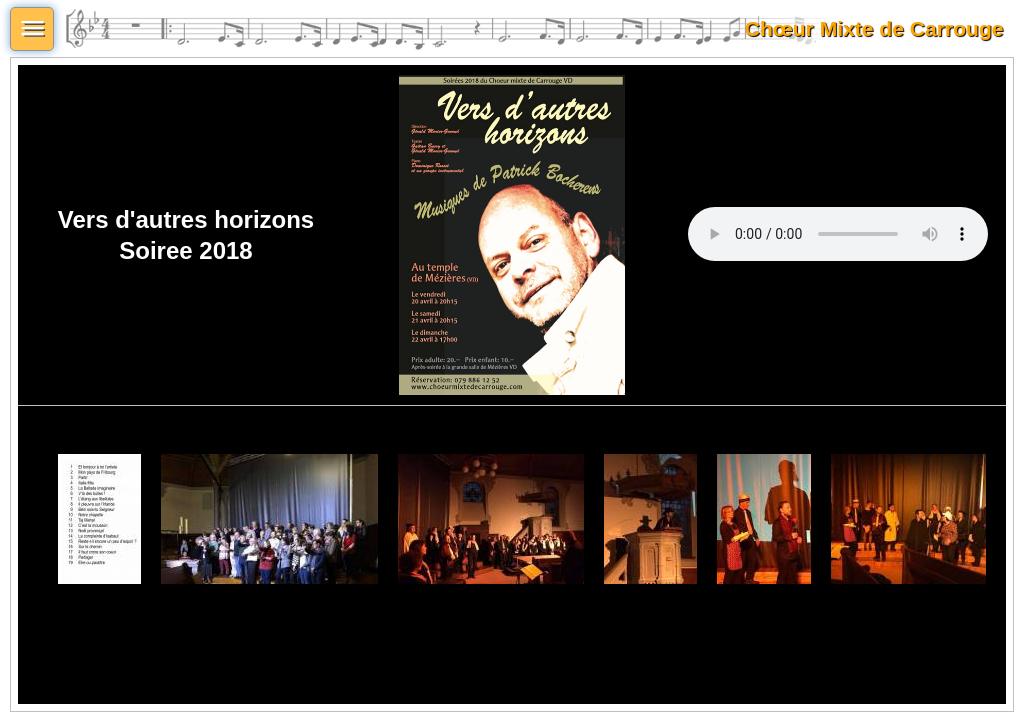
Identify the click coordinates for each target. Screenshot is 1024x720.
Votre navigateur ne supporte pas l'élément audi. (838, 234)
